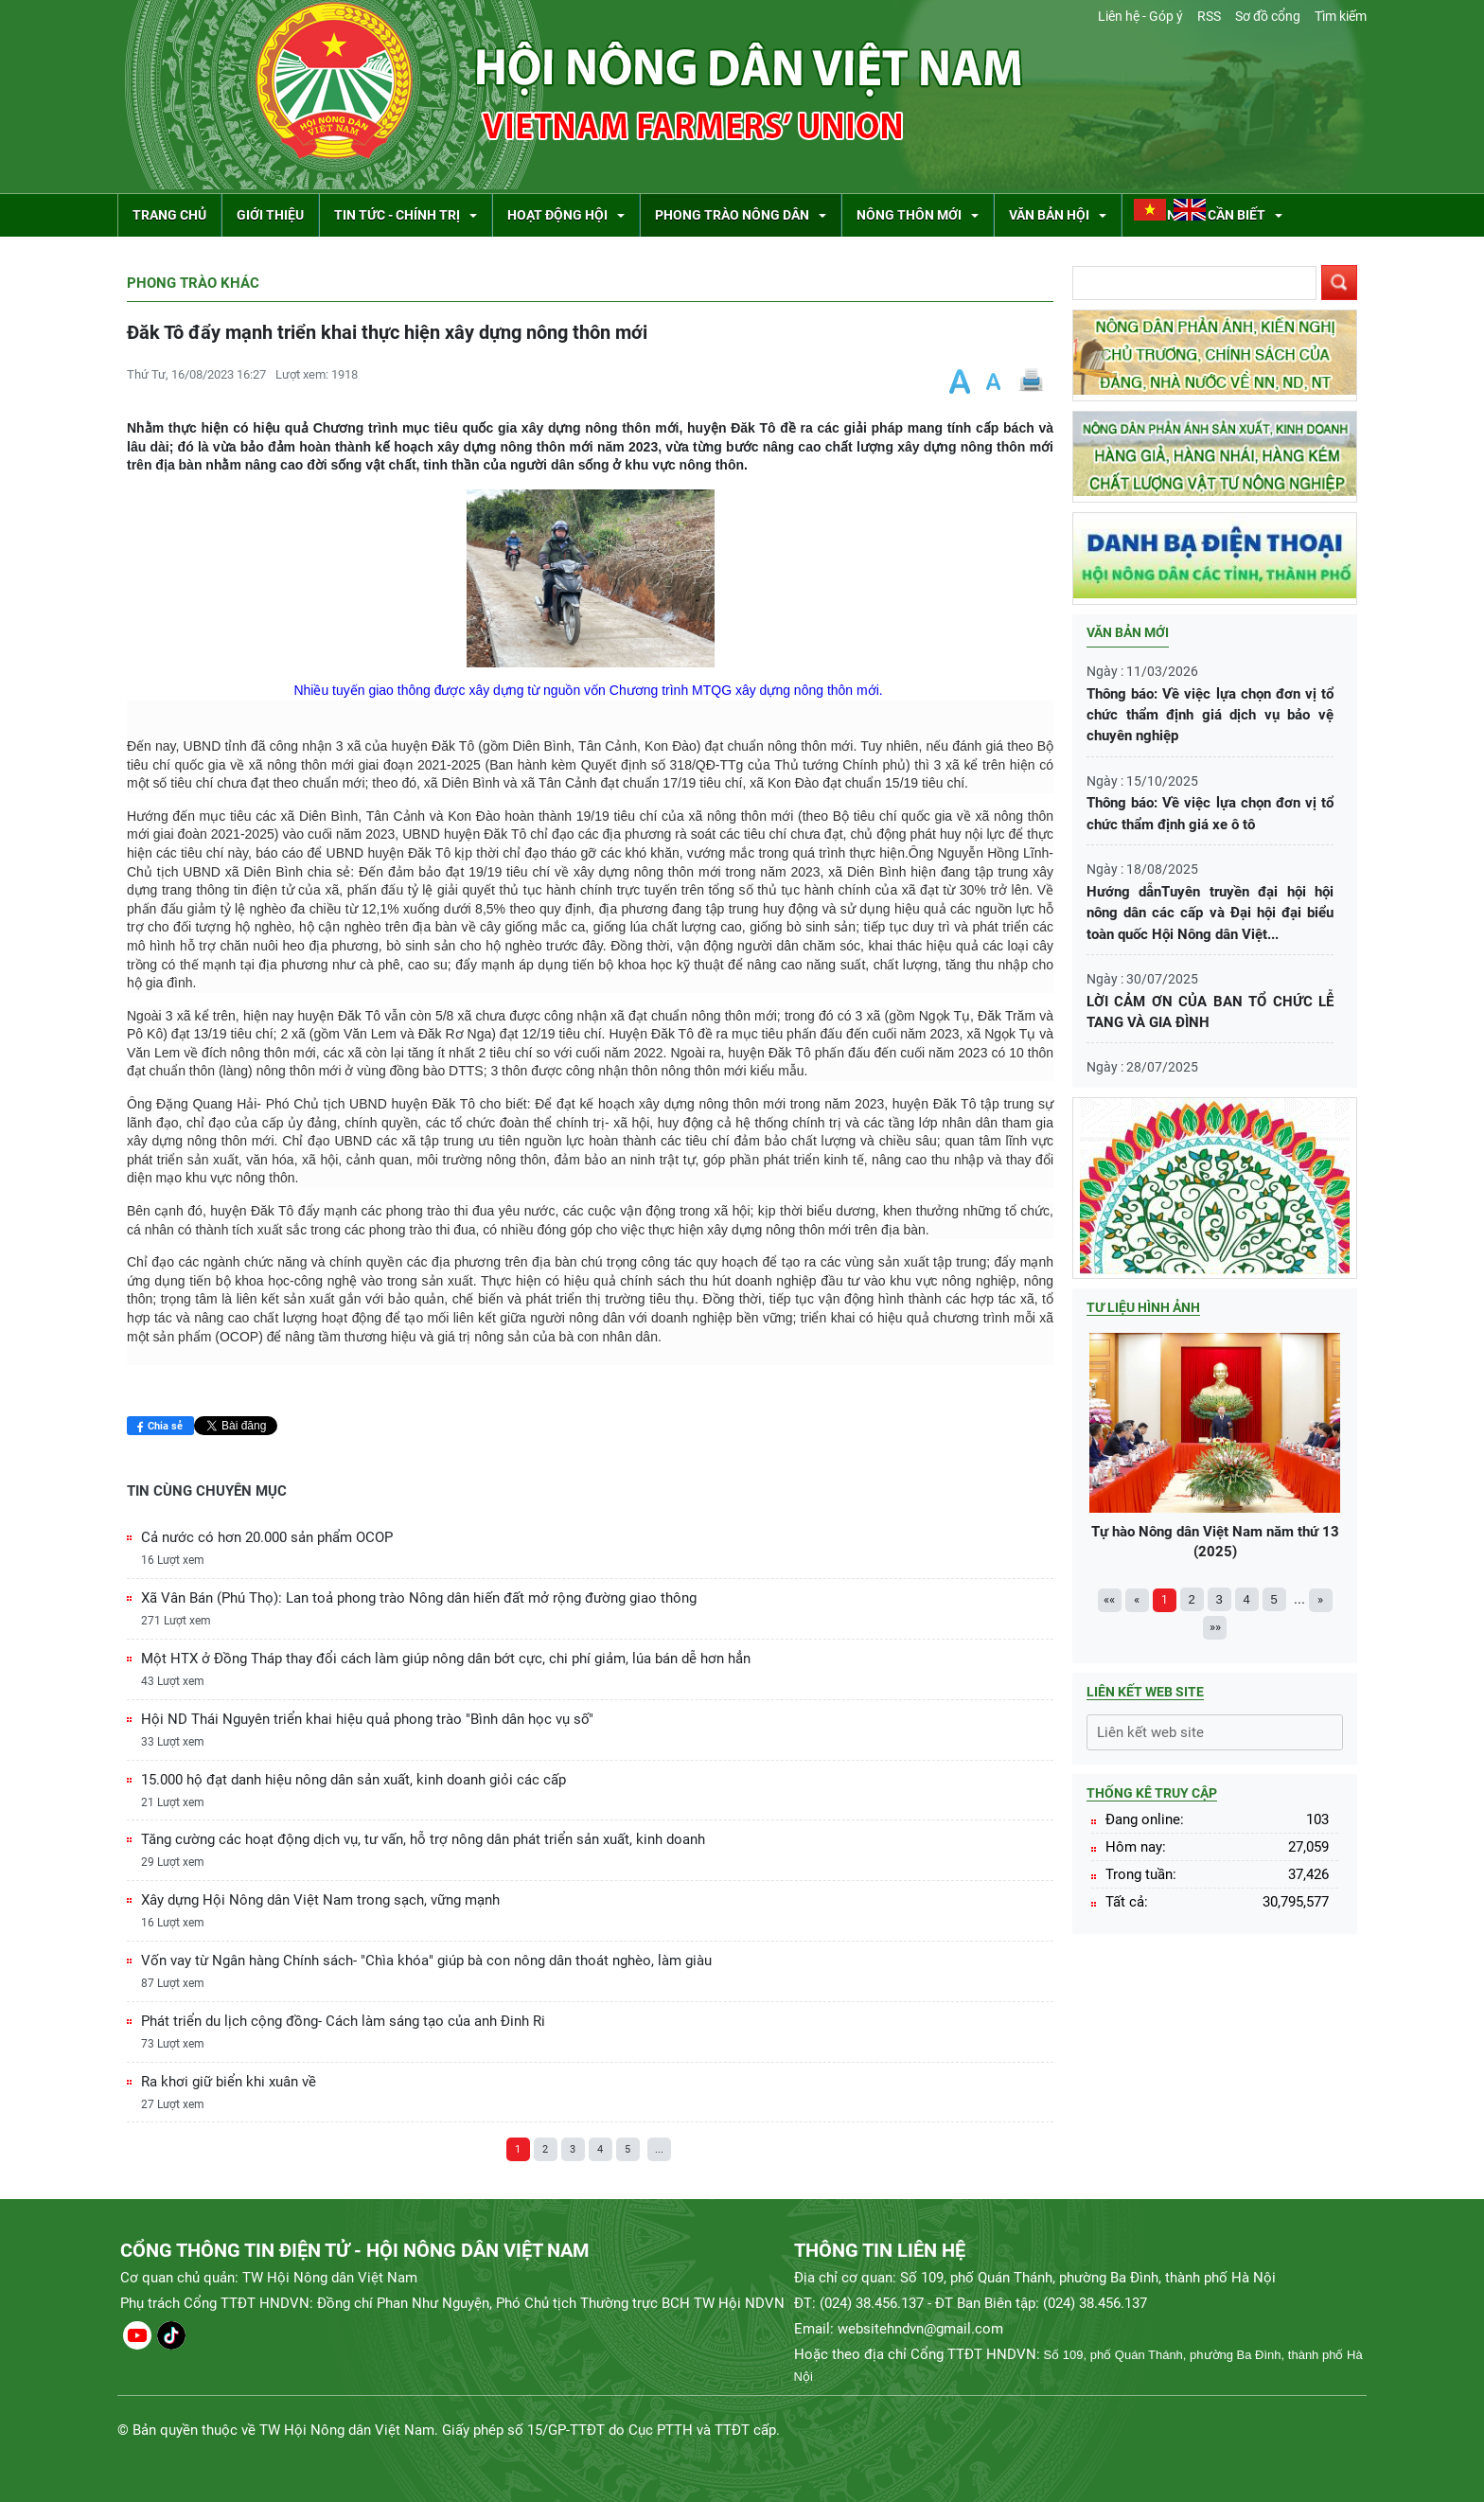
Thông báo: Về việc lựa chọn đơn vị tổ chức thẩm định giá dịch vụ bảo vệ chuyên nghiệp (1210, 715)
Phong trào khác (193, 283)
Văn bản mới (1127, 632)
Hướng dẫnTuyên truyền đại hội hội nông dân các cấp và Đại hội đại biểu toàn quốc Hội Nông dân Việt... (1210, 913)
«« (1109, 1599)
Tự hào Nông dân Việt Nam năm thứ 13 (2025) (1214, 1446)
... (659, 2149)
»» (1215, 1627)
